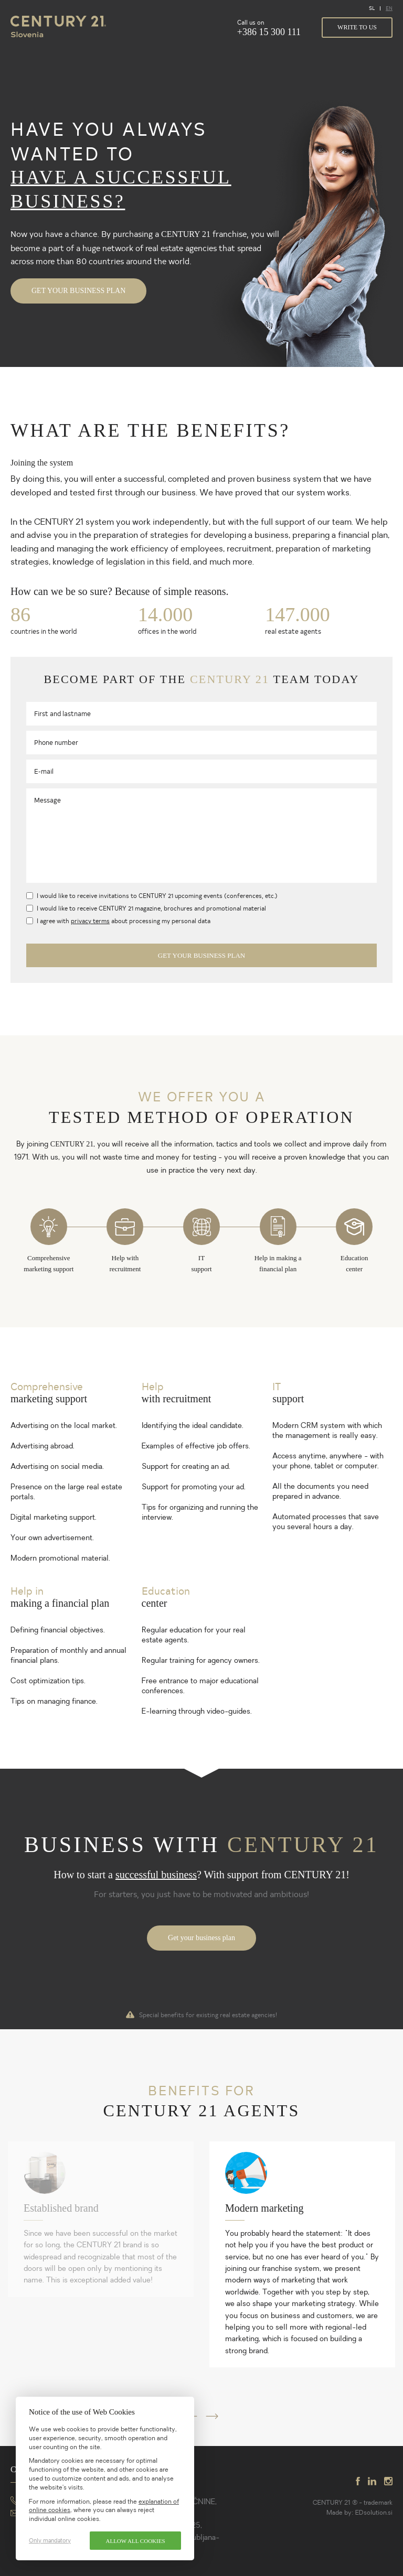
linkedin (372, 2481)
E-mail (44, 770)
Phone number (56, 742)
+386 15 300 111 (269, 32)
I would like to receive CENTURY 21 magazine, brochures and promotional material (151, 908)
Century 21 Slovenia (58, 27)
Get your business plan (78, 291)
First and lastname (62, 713)
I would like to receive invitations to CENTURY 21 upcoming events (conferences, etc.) (157, 895)
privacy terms (90, 920)
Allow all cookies (135, 2541)
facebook (358, 2481)
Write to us (357, 27)
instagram (388, 2481)
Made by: (340, 2512)
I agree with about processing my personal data (123, 920)
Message (47, 799)
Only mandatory (50, 2541)
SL (372, 8)
